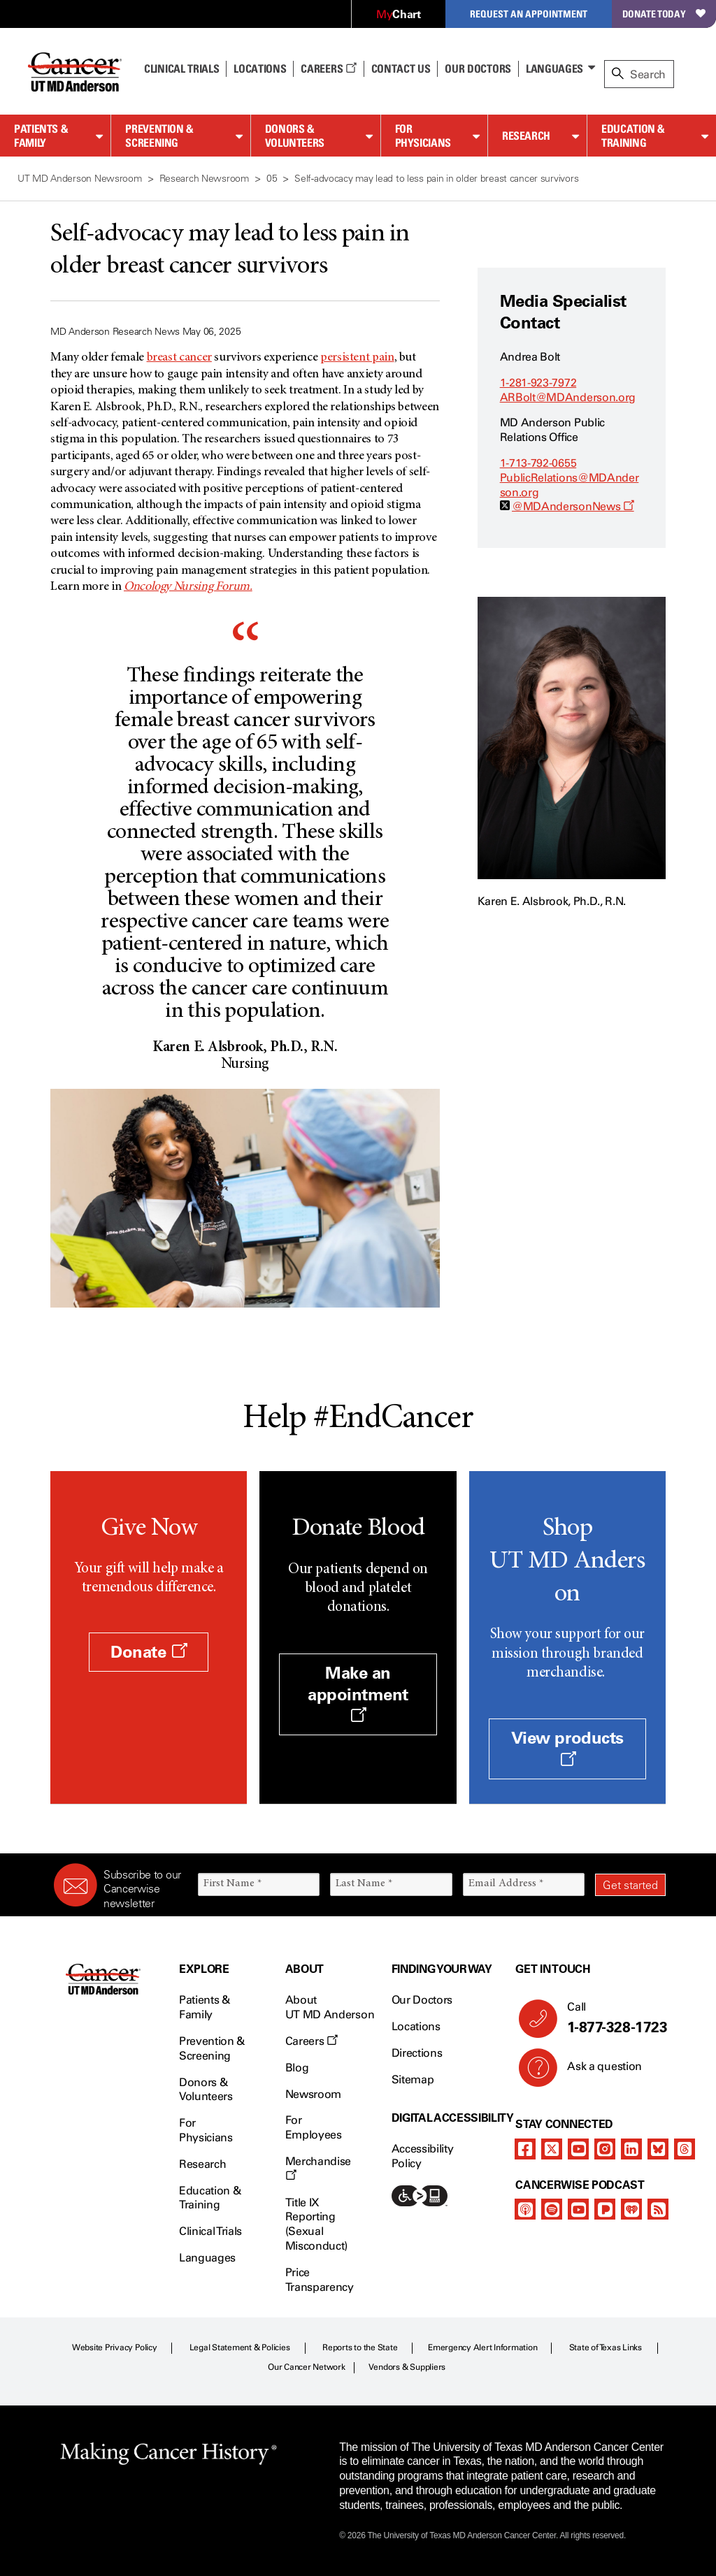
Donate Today (664, 14)
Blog (297, 2067)
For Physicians (423, 136)
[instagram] (605, 2149)
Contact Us (401, 68)
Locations (416, 2026)
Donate (148, 1652)
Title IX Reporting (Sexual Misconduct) (316, 2224)
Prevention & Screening (159, 136)
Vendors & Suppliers (406, 2367)
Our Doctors (477, 68)
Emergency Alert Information (483, 2347)
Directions (417, 2053)
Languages (554, 68)
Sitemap (413, 2079)
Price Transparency (319, 2280)
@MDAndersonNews (573, 506)
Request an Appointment (528, 14)
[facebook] (525, 2149)
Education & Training (633, 136)
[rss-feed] (658, 2209)
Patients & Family (41, 136)
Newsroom (313, 2094)
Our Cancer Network (306, 2367)
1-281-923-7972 (538, 382)
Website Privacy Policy (114, 2347)
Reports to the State (359, 2347)
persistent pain (357, 358)
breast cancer (179, 358)
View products (567, 1747)
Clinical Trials (181, 68)
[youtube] (578, 2149)
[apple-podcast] (525, 2209)
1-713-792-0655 (538, 463)
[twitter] (551, 2149)
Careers (328, 68)
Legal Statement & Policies (239, 2347)
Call (610, 2018)
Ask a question (596, 2071)
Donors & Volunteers (294, 136)
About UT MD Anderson (330, 2007)
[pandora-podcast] (605, 2209)
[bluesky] (658, 2149)
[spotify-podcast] (551, 2209)
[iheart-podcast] (631, 2209)
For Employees (313, 2127)
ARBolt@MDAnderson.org (568, 397)
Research (526, 136)
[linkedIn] (631, 2149)
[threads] (684, 2149)
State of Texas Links (605, 2347)
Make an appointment (358, 1693)
